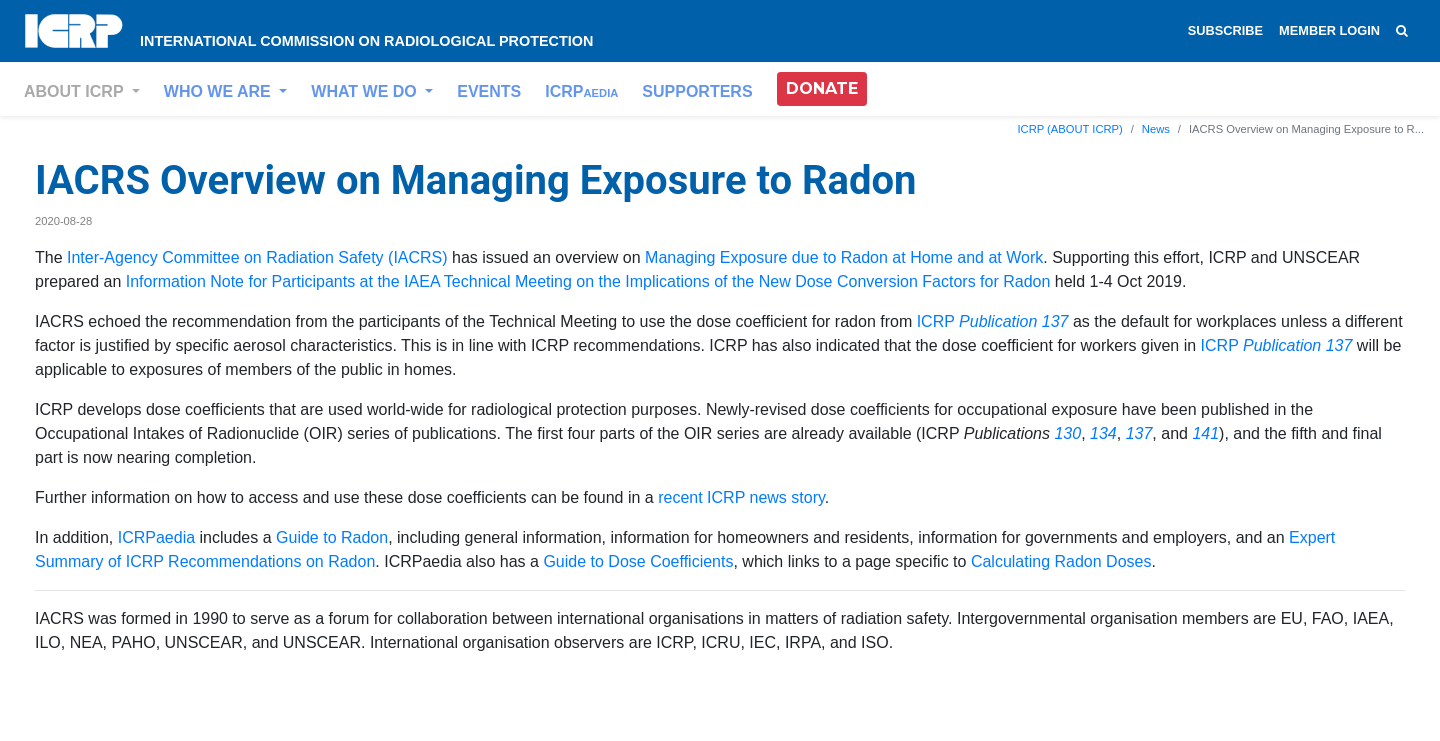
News (1156, 129)
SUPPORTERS (697, 91)
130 (1067, 433)
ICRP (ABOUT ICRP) (1069, 129)
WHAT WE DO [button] (366, 91)
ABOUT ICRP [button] (76, 91)
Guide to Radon (332, 537)
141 (1205, 433)
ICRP (581, 91)
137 (1139, 433)
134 (1103, 433)
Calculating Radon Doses (1061, 561)
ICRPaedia (156, 537)
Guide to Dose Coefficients (638, 561)
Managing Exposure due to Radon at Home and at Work (844, 257)
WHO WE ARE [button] (219, 91)
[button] (822, 89)
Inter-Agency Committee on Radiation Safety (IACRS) (257, 257)
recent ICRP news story (741, 497)
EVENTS (489, 91)
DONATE (822, 88)
